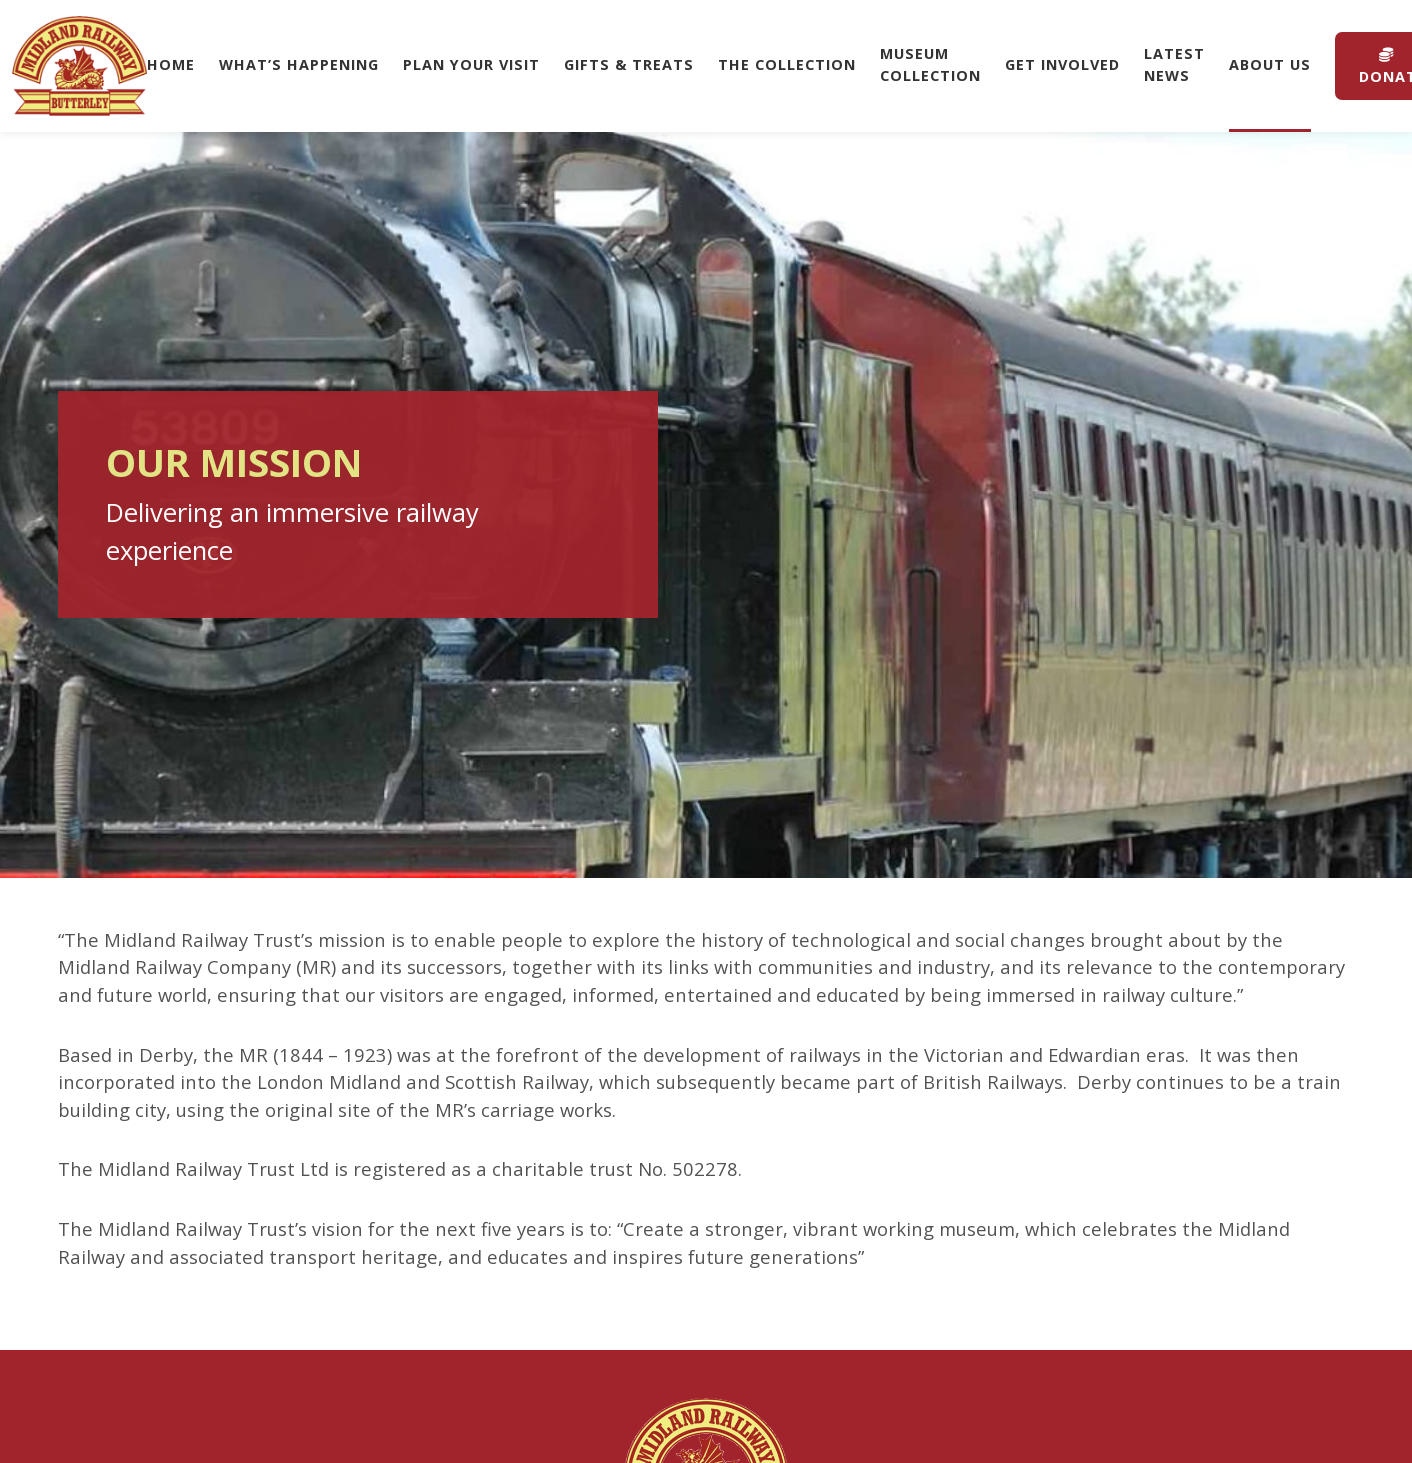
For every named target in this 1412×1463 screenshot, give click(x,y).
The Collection (787, 64)
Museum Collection (930, 64)
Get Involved (1062, 64)
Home (171, 64)
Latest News (1174, 64)
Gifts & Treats (629, 64)
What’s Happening (299, 64)
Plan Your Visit (471, 64)
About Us (1270, 64)
